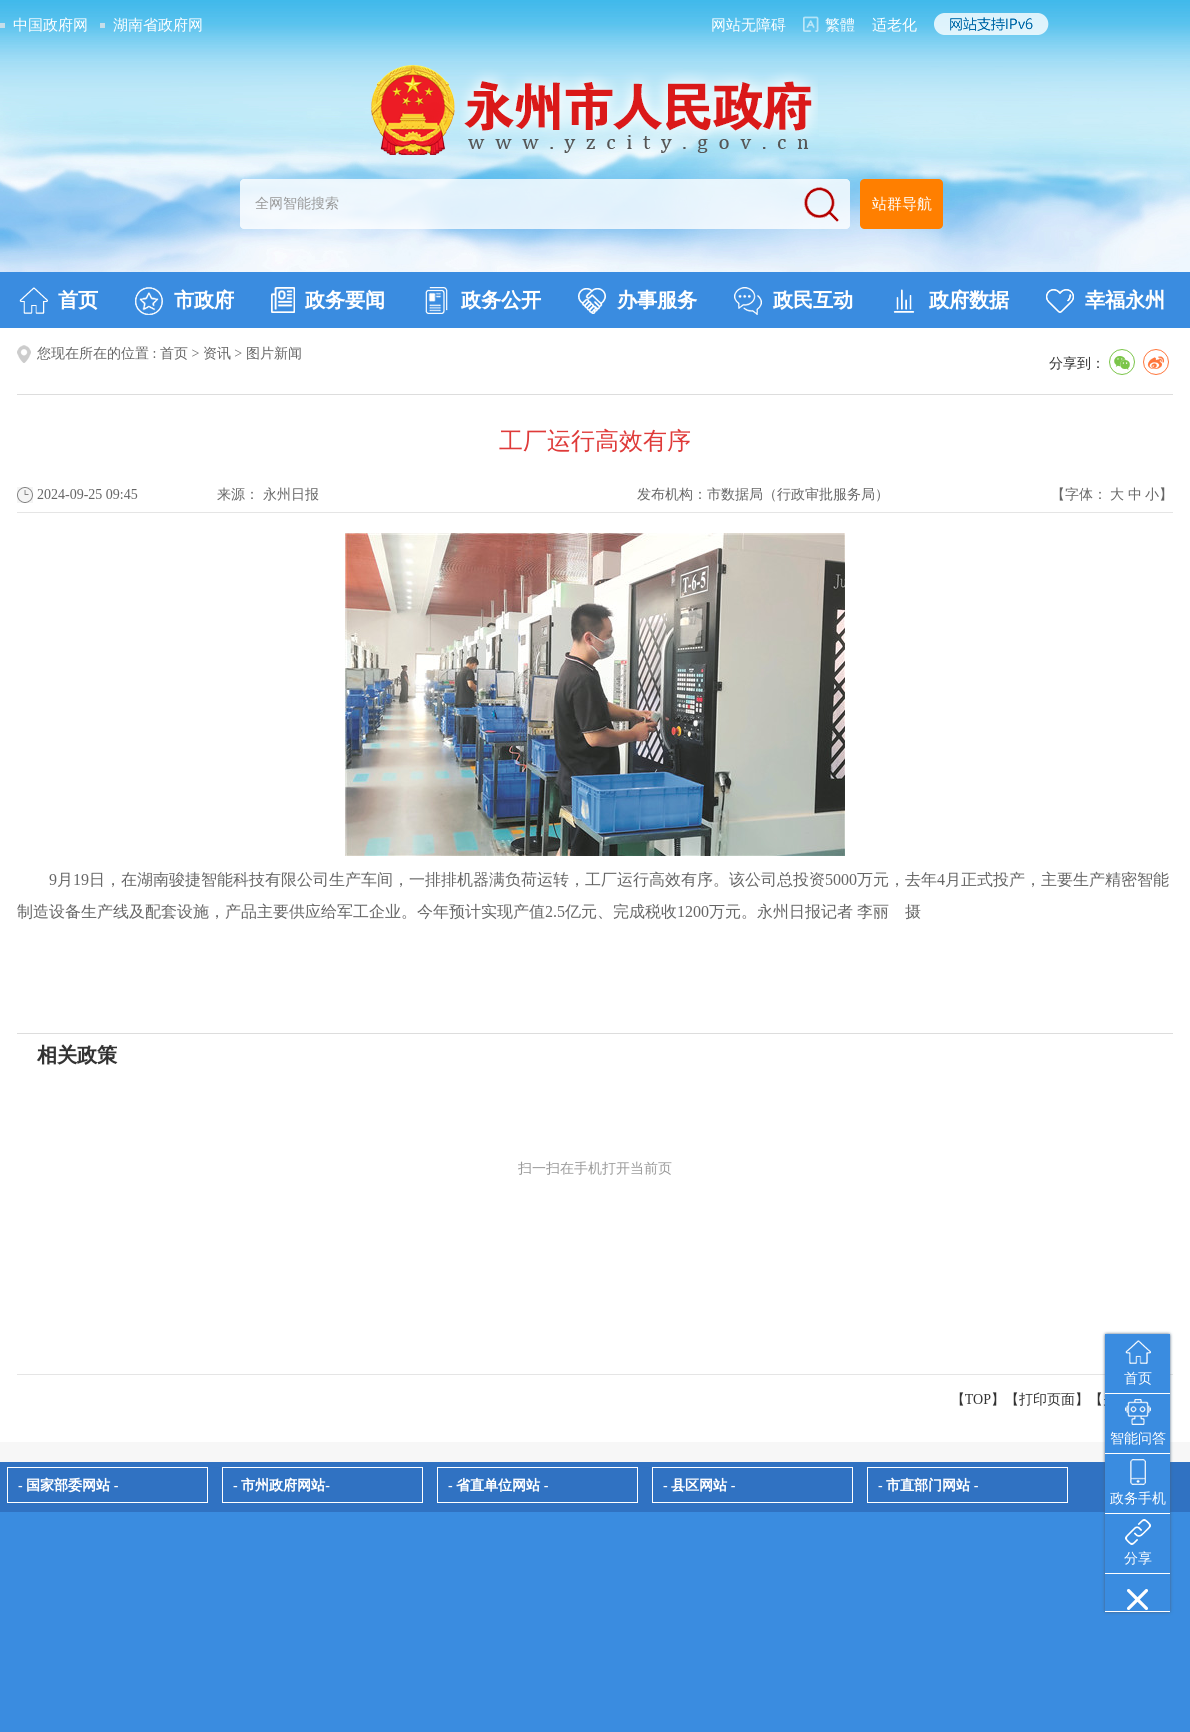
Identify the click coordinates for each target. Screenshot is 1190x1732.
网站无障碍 (748, 25)
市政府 (184, 301)
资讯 (217, 353)
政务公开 (481, 301)
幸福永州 (1105, 301)
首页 (58, 301)
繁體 (840, 25)
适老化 (894, 25)
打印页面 (1047, 1399)
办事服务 (637, 301)
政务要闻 (328, 300)
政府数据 (949, 301)
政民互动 (793, 301)
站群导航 (902, 204)
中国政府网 (50, 25)
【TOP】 (978, 1399)
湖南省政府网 (158, 25)
